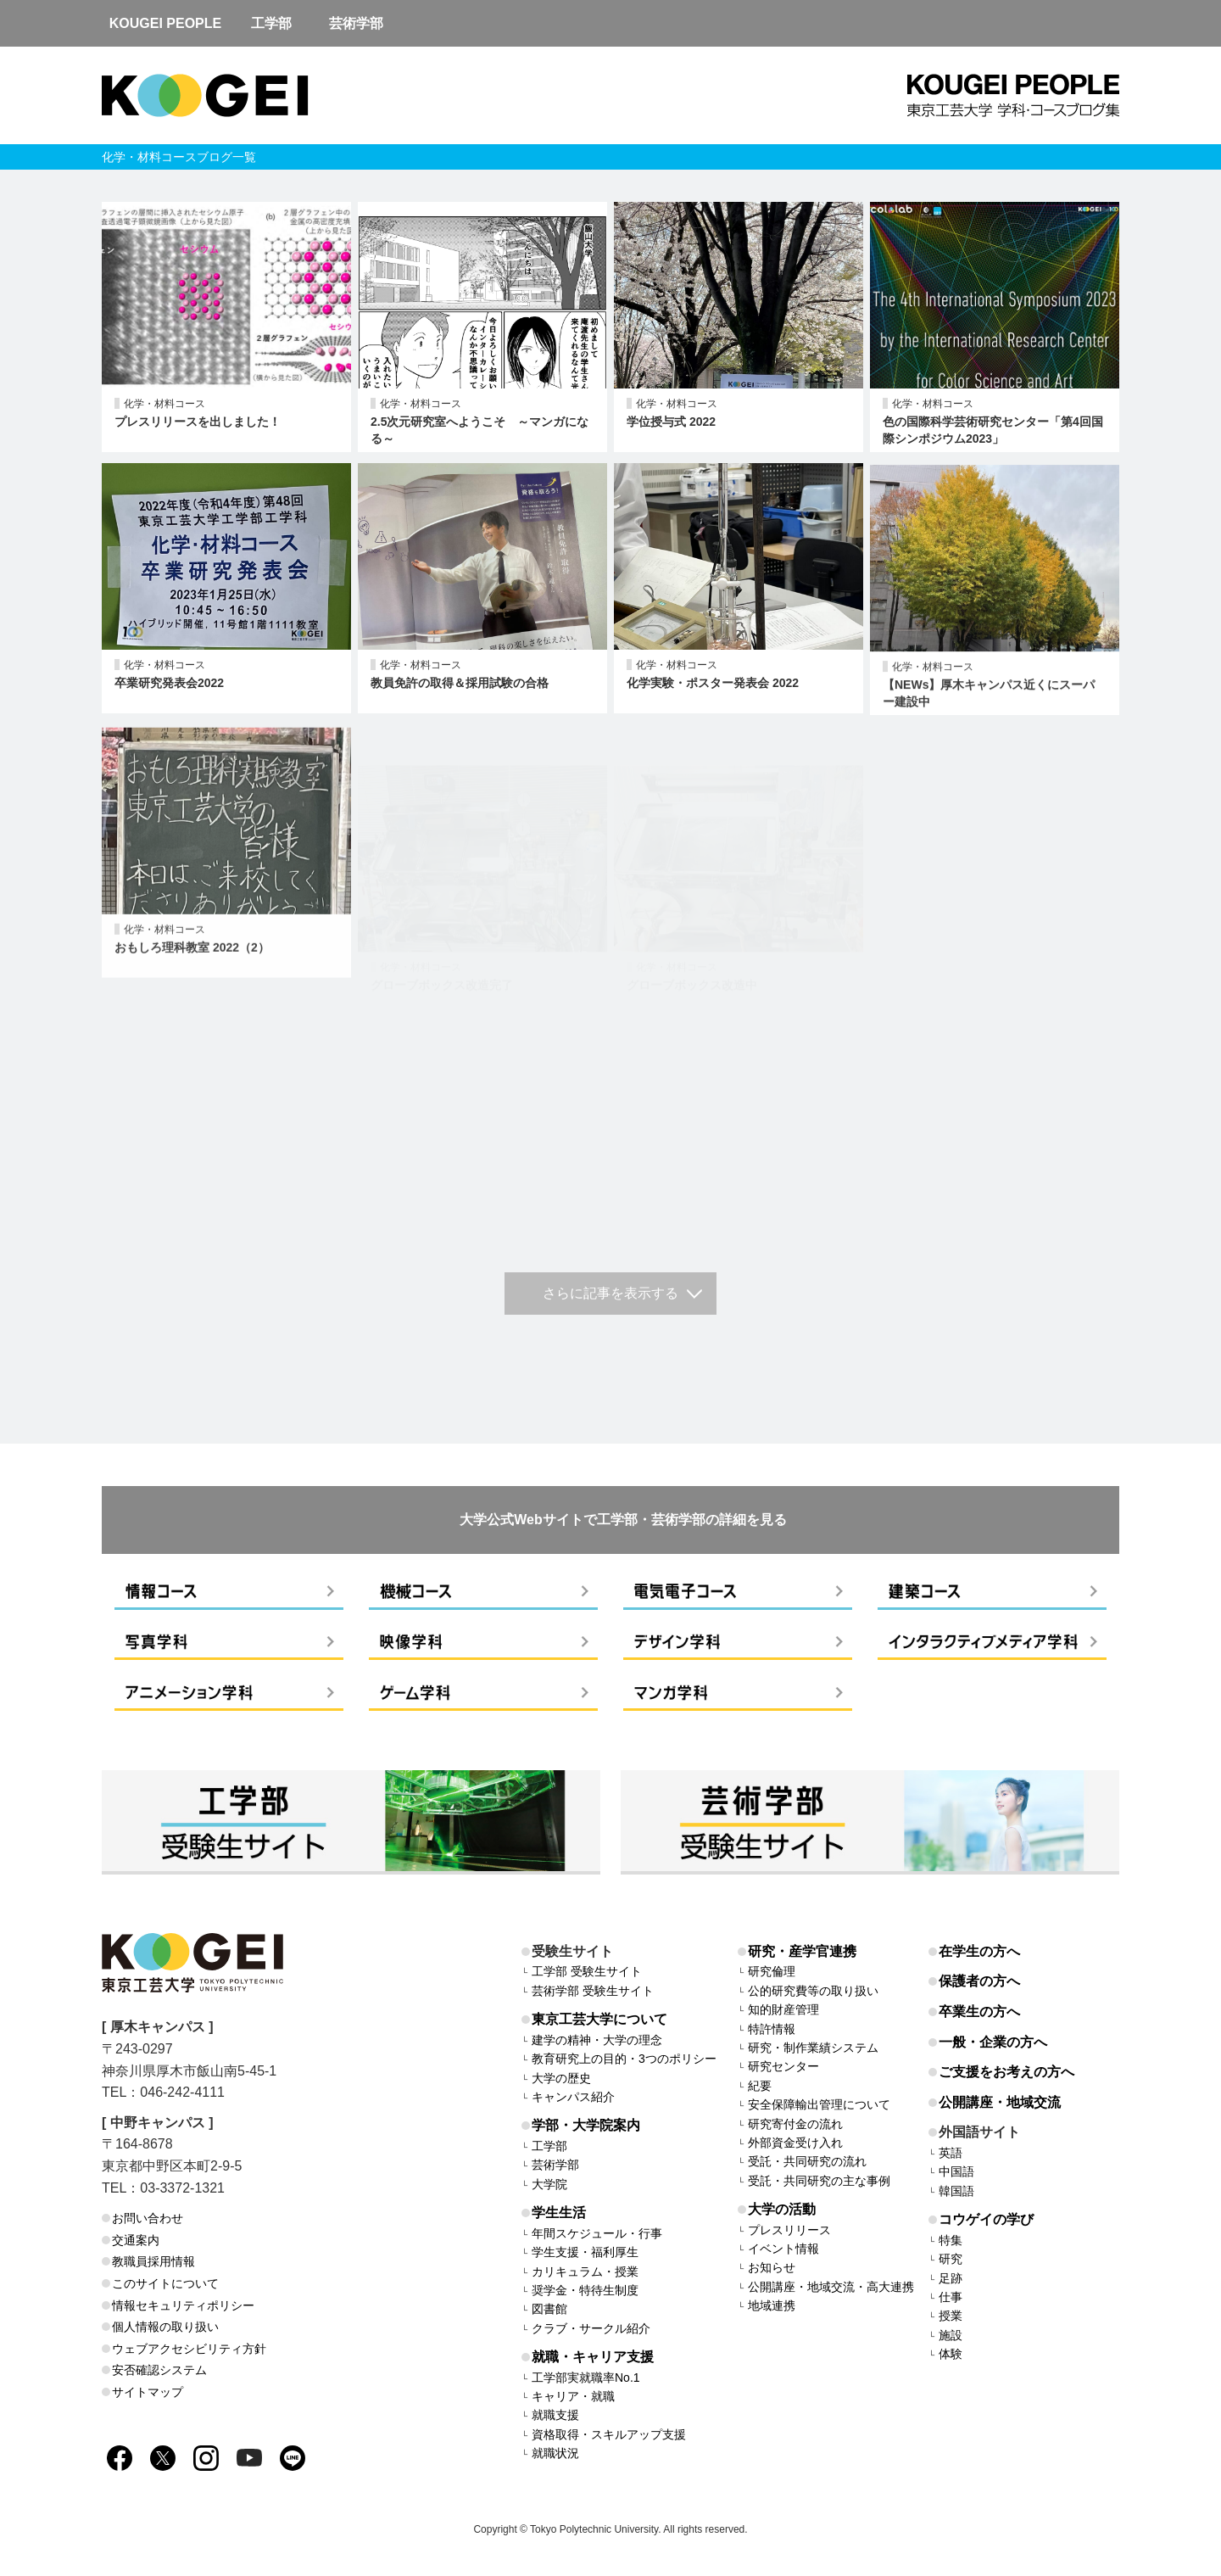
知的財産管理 (783, 2009)
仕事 (950, 2297)
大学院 (549, 2184)
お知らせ (771, 2267)
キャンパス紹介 (573, 2097)
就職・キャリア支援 (593, 2357)
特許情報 (771, 2029)
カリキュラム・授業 (585, 2271)
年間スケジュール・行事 (597, 2233)
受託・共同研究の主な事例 (819, 2181)
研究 (950, 2259)
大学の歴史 (561, 2078)
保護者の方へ (979, 1981)
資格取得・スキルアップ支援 (609, 2434)
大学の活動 (782, 2209)
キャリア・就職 (573, 2396)
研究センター (783, 2066)
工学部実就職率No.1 (586, 2377)
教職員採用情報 (153, 2261)
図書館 (549, 2309)
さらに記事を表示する (610, 1293)
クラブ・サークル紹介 (591, 2328)
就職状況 (555, 2453)
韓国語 (956, 2191)
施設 (950, 2335)
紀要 (760, 2086)
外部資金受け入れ (795, 2142)
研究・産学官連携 (802, 1951)
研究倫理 (771, 1971)
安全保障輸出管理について (819, 2104)
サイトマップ (147, 2392)
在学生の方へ (979, 1951)
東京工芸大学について (599, 2019)
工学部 (549, 2146)
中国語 (956, 2171)
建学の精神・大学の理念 (597, 2040)
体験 (950, 2354)
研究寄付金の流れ (795, 2124)
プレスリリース (789, 2230)
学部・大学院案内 (586, 2125)
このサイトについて (165, 2283)
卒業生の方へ (979, 2011)
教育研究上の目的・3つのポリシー (624, 2058)
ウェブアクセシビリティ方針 (189, 2348)
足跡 (950, 2278)
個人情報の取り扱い (165, 2326)
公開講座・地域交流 (1000, 2102)
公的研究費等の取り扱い (813, 1991)
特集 (950, 2240)
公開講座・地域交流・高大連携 (831, 2287)
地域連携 (771, 2305)
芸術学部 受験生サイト (593, 1991)
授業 (950, 2315)
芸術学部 (555, 2164)
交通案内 (135, 2240)
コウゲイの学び (986, 2219)
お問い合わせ (147, 2218)
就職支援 (555, 2415)
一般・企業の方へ (993, 2042)
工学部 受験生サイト (587, 1971)
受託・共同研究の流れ (807, 2161)
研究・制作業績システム (813, 2047)
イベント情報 (783, 2248)
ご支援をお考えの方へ (1006, 2072)
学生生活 (559, 2212)
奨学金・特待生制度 (585, 2290)
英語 (950, 2153)
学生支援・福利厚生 (585, 2252)
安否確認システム (159, 2370)
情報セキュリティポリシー (183, 2305)
